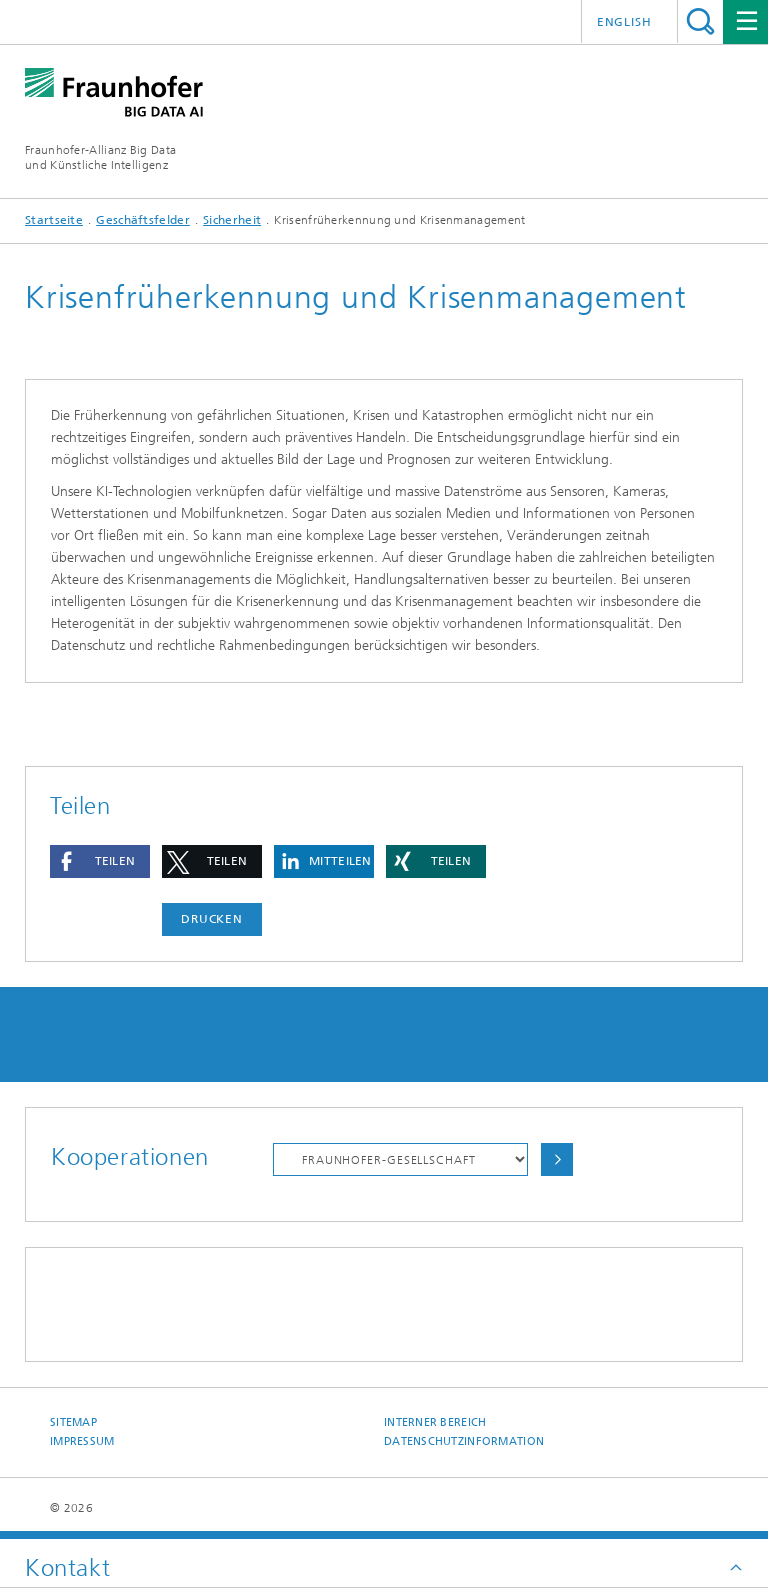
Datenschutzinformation (464, 1441)
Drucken (212, 919)
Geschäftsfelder (143, 220)
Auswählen (557, 1159)
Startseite (54, 220)
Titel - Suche (700, 21)
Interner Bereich (435, 1422)
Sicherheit (232, 220)
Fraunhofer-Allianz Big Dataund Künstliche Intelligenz (100, 157)
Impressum (82, 1441)
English (624, 22)
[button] (100, 861)
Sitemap (73, 1422)
